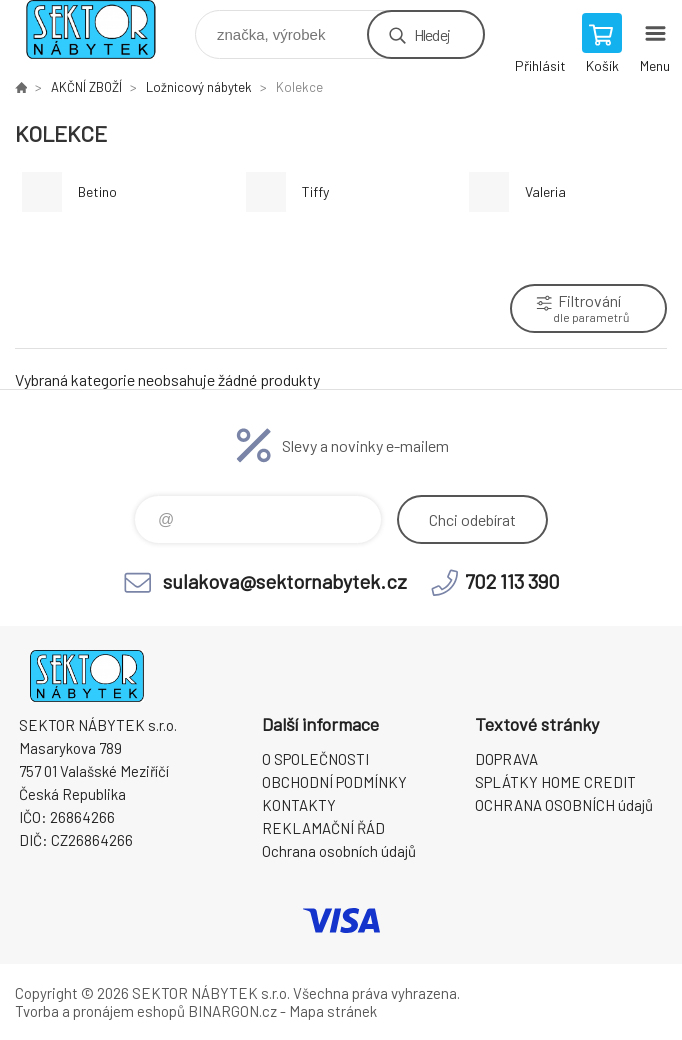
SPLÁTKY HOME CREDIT (555, 782)
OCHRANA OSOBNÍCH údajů (564, 805)
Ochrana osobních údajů (339, 851)
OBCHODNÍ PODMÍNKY (334, 782)
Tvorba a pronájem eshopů (100, 1011)
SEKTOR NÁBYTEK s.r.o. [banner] (103, 29)
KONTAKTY (299, 805)
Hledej (432, 34)
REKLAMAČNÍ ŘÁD (323, 828)
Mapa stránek (333, 1011)
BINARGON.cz (232, 1011)
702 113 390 (512, 581)
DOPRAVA (506, 759)
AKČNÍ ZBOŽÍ (86, 87)
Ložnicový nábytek (199, 87)
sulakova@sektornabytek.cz (285, 581)
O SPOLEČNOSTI (315, 759)
